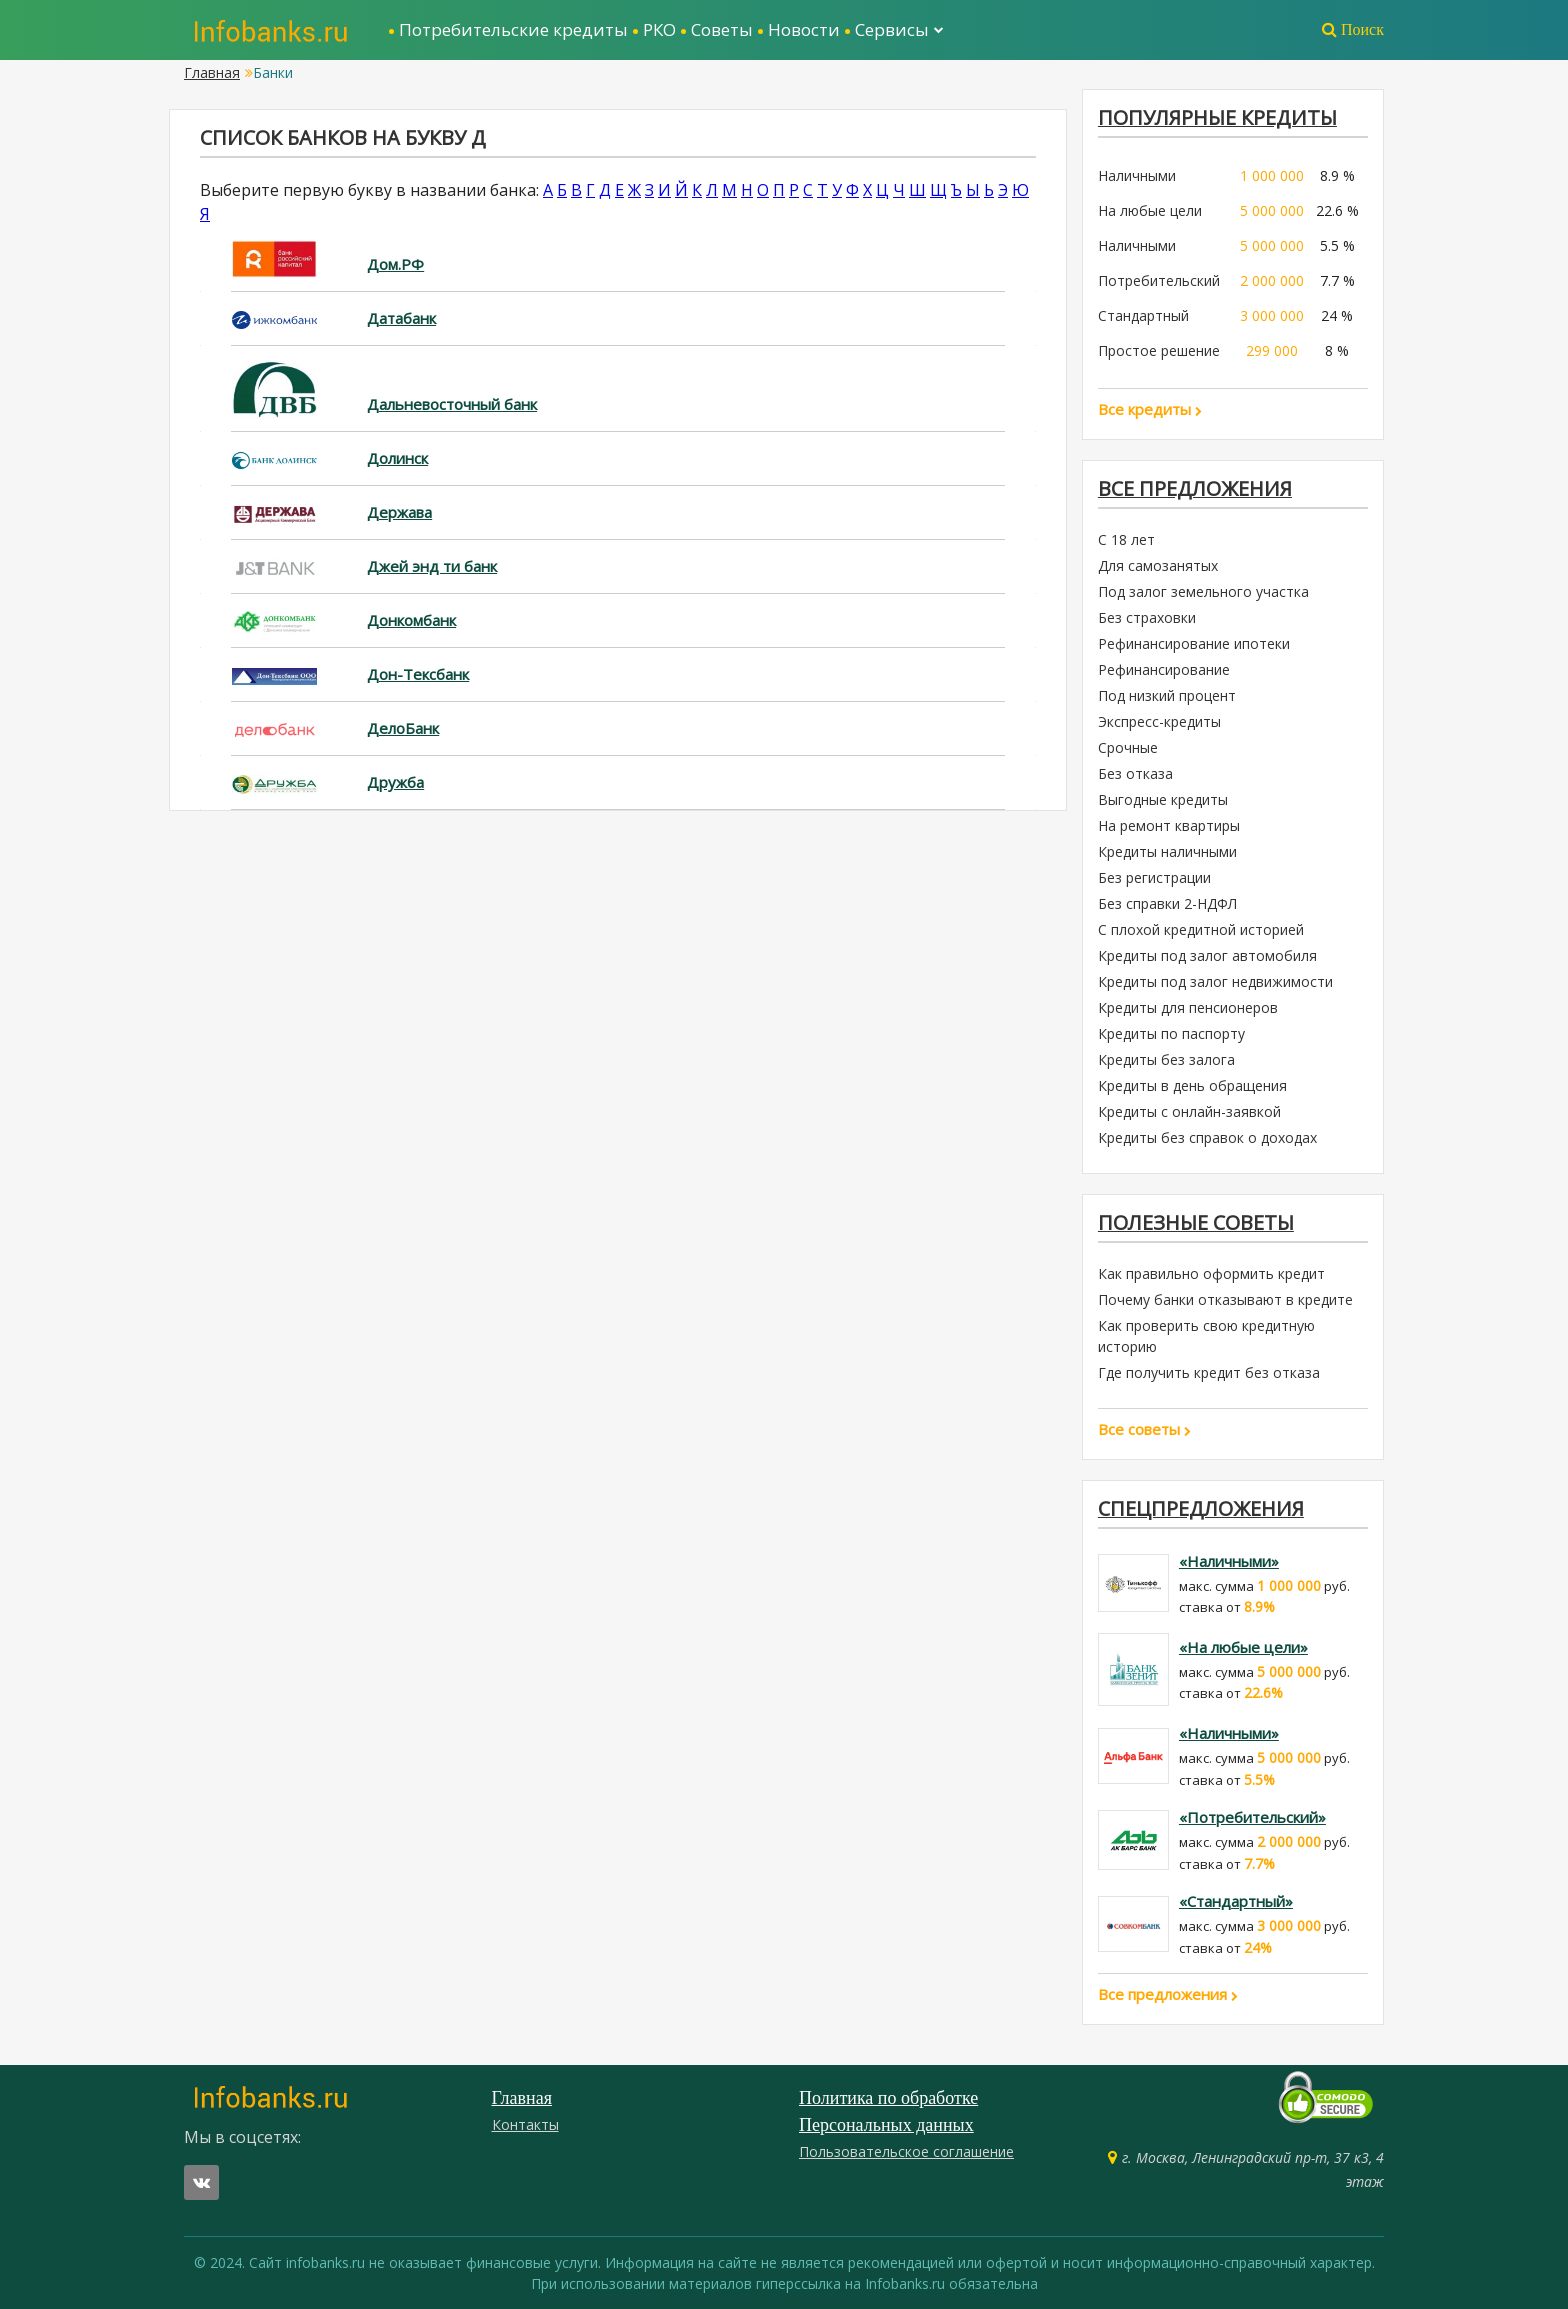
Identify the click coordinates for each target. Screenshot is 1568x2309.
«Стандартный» (1236, 1902)
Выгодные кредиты (1163, 799)
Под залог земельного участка (1203, 591)
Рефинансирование (1164, 669)
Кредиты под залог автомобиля (1207, 955)
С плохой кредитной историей (1201, 929)
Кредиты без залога (1166, 1059)
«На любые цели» (1243, 1647)
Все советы (1144, 1429)
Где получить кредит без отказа (1209, 1372)
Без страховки (1147, 617)
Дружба (395, 782)
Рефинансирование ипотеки (1194, 643)
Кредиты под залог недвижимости (1215, 981)
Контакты (525, 2124)
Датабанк (401, 318)
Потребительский (1159, 280)
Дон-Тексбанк (418, 674)
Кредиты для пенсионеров (1188, 1007)
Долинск (397, 458)
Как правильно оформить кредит (1211, 1273)
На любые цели (1150, 210)
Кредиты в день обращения (1192, 1085)
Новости (804, 29)
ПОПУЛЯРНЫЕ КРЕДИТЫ (1217, 117)
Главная (212, 72)
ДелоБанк (403, 728)
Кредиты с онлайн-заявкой (1189, 1111)
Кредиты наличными (1167, 851)
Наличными (1137, 175)
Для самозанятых (1158, 565)
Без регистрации (1154, 877)
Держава (399, 512)
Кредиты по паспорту (1171, 1033)
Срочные (1128, 747)
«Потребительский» (1252, 1818)
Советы (722, 29)
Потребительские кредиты (513, 29)
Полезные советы (1196, 1222)
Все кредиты (1150, 409)
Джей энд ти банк (432, 566)
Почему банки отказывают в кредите (1225, 1299)
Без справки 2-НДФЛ (1167, 903)
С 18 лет (1126, 539)
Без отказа (1135, 773)
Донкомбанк (411, 620)
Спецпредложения (1201, 1508)
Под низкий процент (1167, 695)
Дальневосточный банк (452, 404)
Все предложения (1195, 488)
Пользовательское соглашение (906, 2151)
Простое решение (1159, 350)
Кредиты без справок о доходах (1207, 1137)
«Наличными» (1229, 1561)
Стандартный (1143, 315)
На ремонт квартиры (1169, 825)
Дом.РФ (395, 264)
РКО (659, 29)
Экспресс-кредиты (1159, 721)
